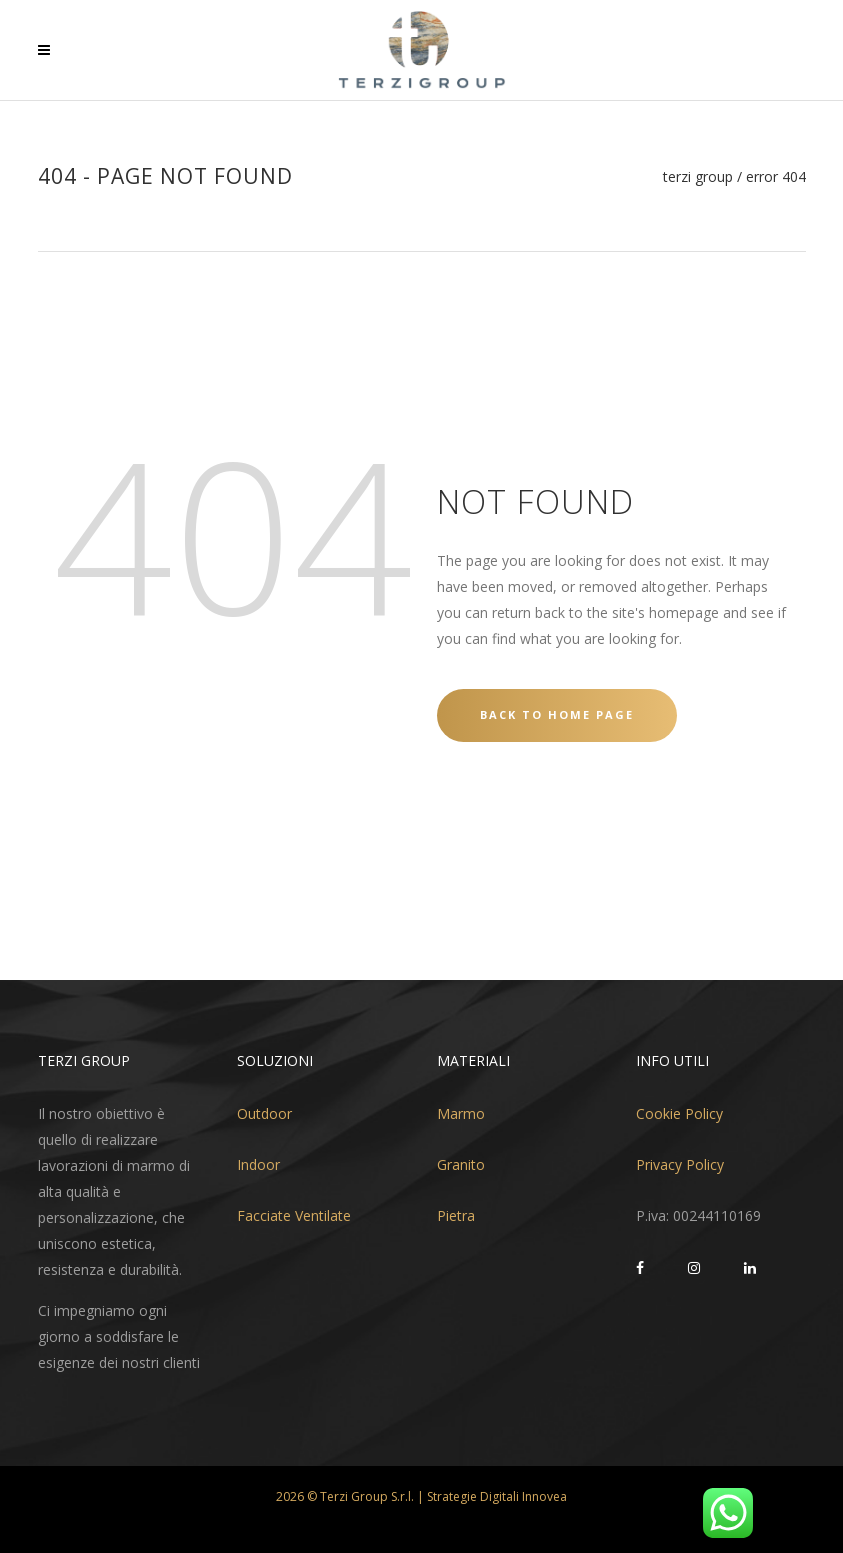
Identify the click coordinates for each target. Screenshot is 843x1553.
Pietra (456, 1215)
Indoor (258, 1164)
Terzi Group (698, 177)
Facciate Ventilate (294, 1215)
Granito (461, 1164)
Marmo (461, 1113)
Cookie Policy (679, 1113)
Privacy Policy (680, 1164)
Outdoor (264, 1113)
